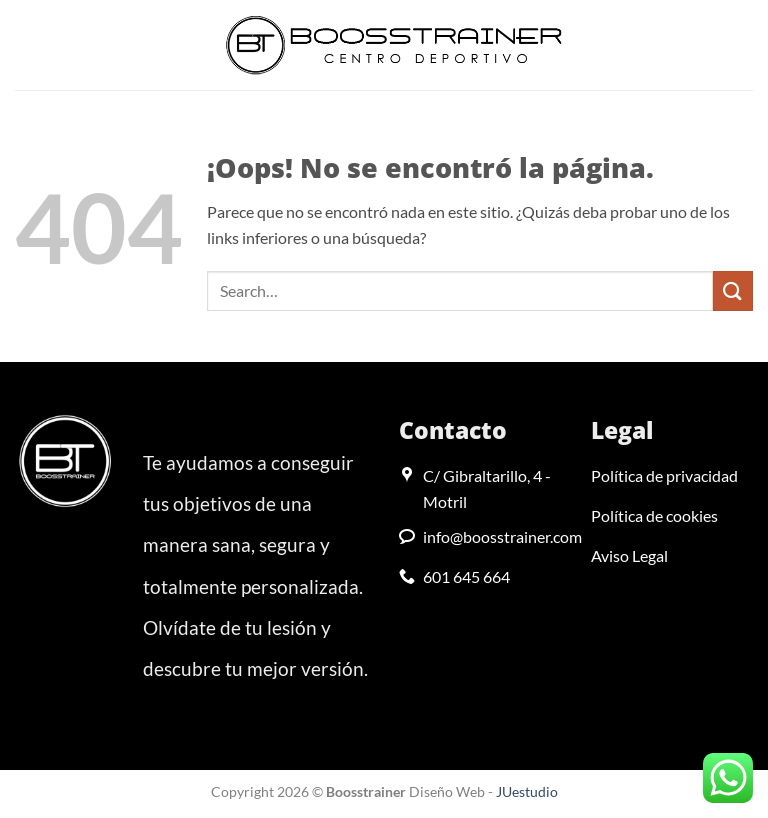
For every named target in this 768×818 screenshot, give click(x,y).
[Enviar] (733, 290)
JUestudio (527, 791)
